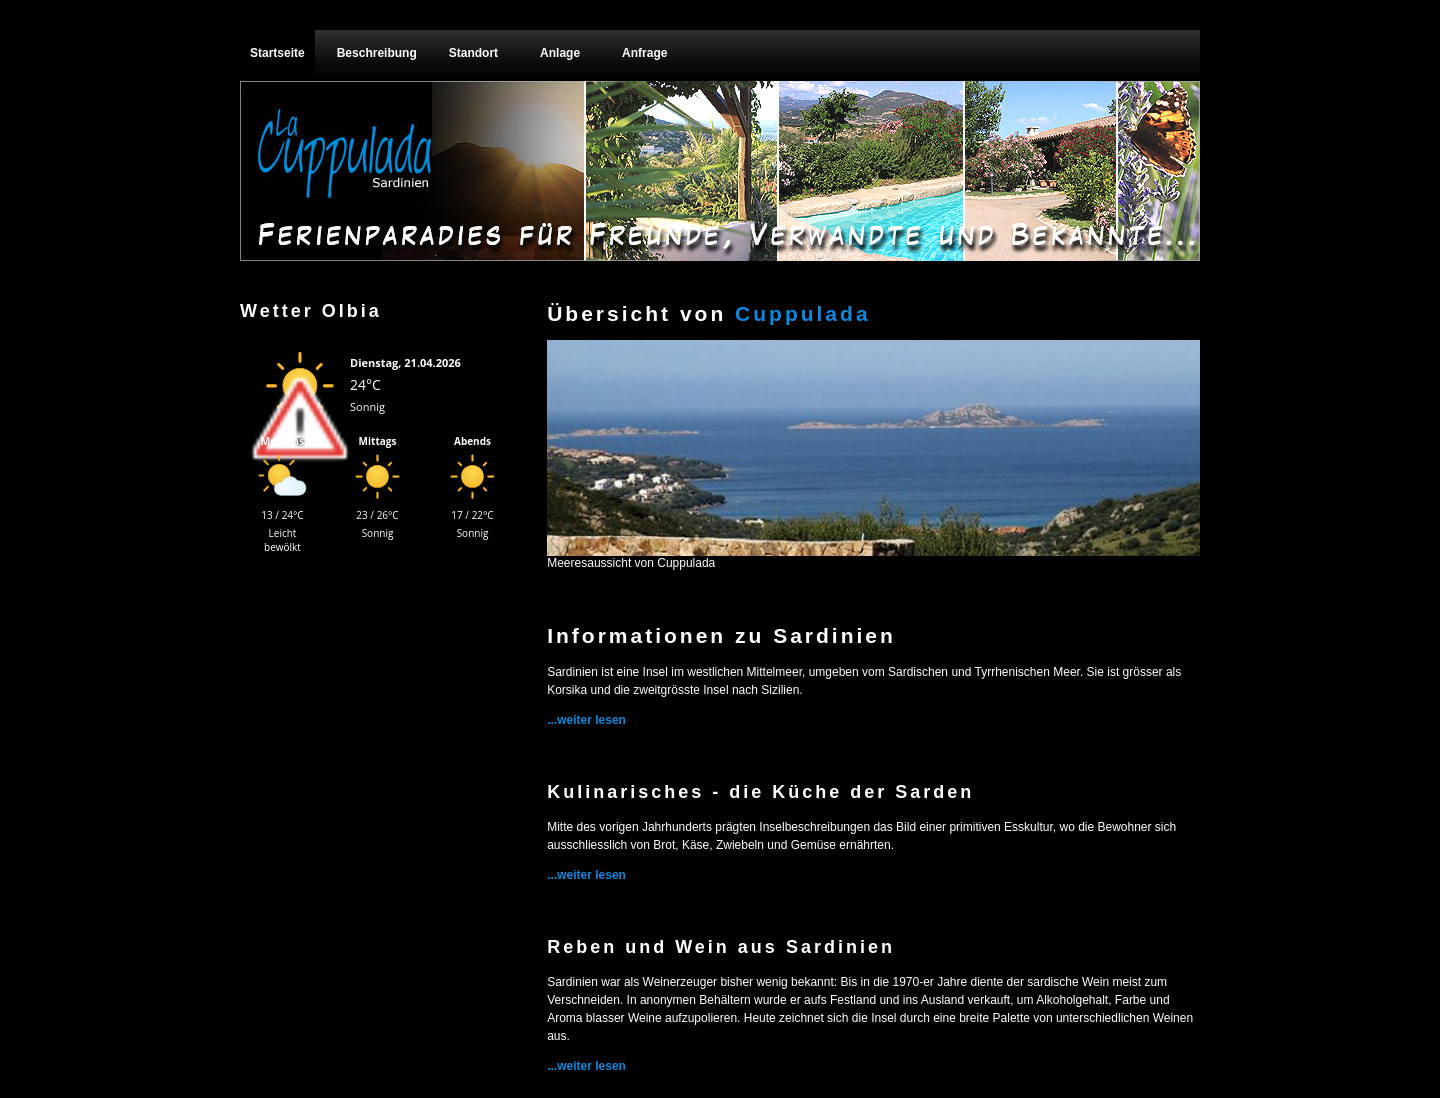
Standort (473, 53)
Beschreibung (377, 53)
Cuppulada (803, 313)
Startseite (277, 53)
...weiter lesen (586, 720)
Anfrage (644, 53)
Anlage (560, 53)
